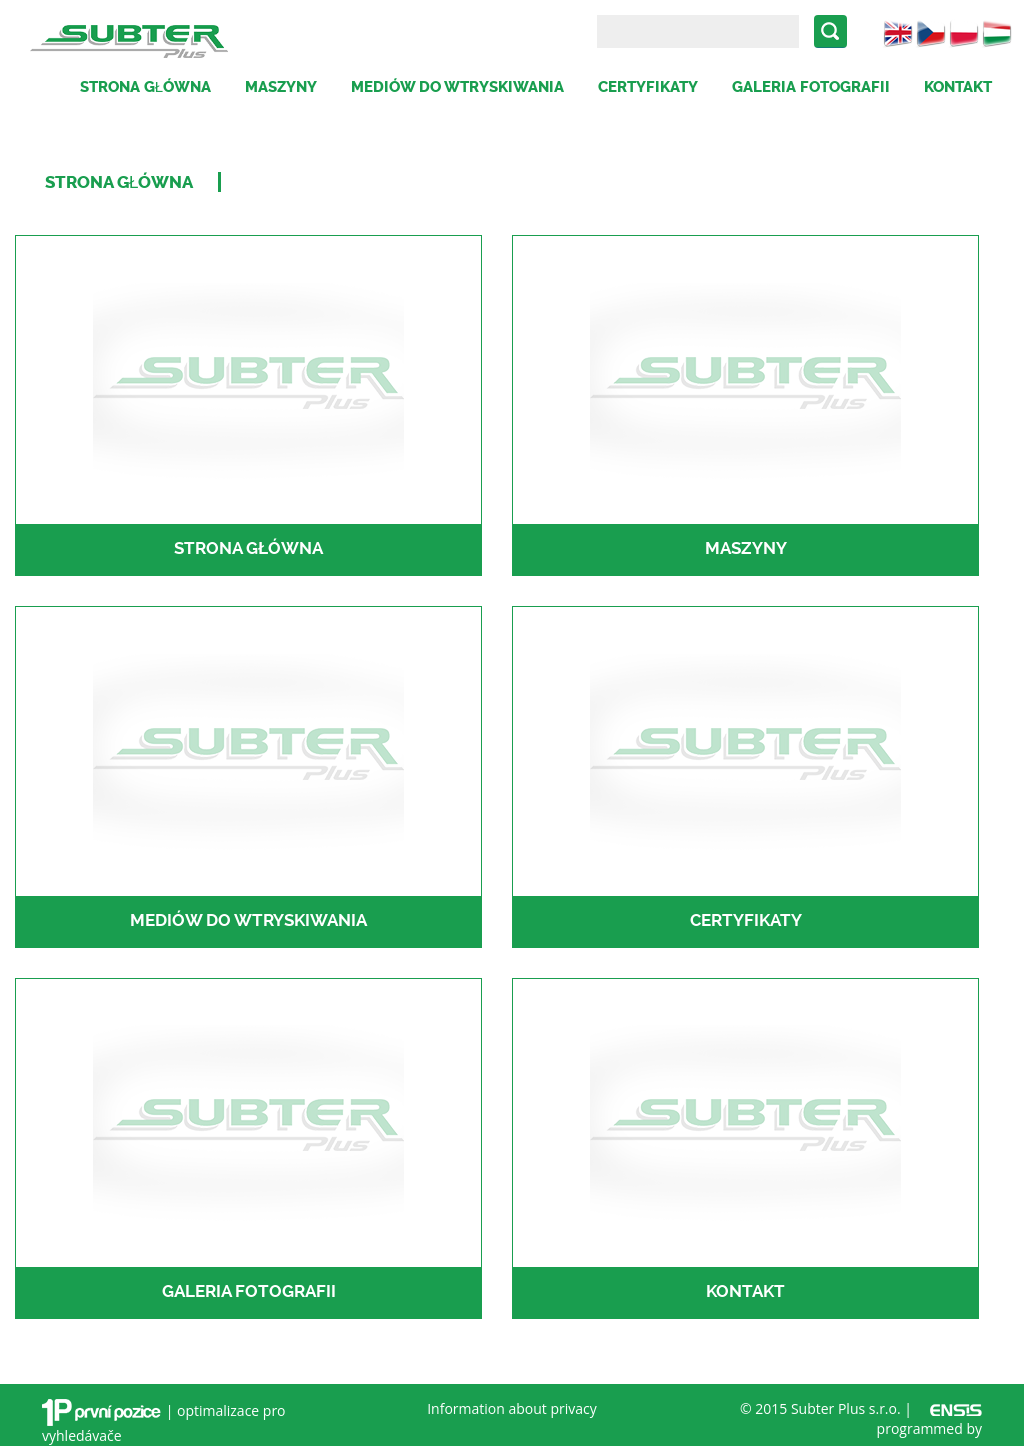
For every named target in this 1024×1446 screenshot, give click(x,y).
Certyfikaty (648, 87)
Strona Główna (119, 182)
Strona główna (145, 87)
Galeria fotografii (811, 87)
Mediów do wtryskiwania (457, 87)
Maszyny (281, 87)
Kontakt (958, 87)
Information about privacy (512, 1408)
